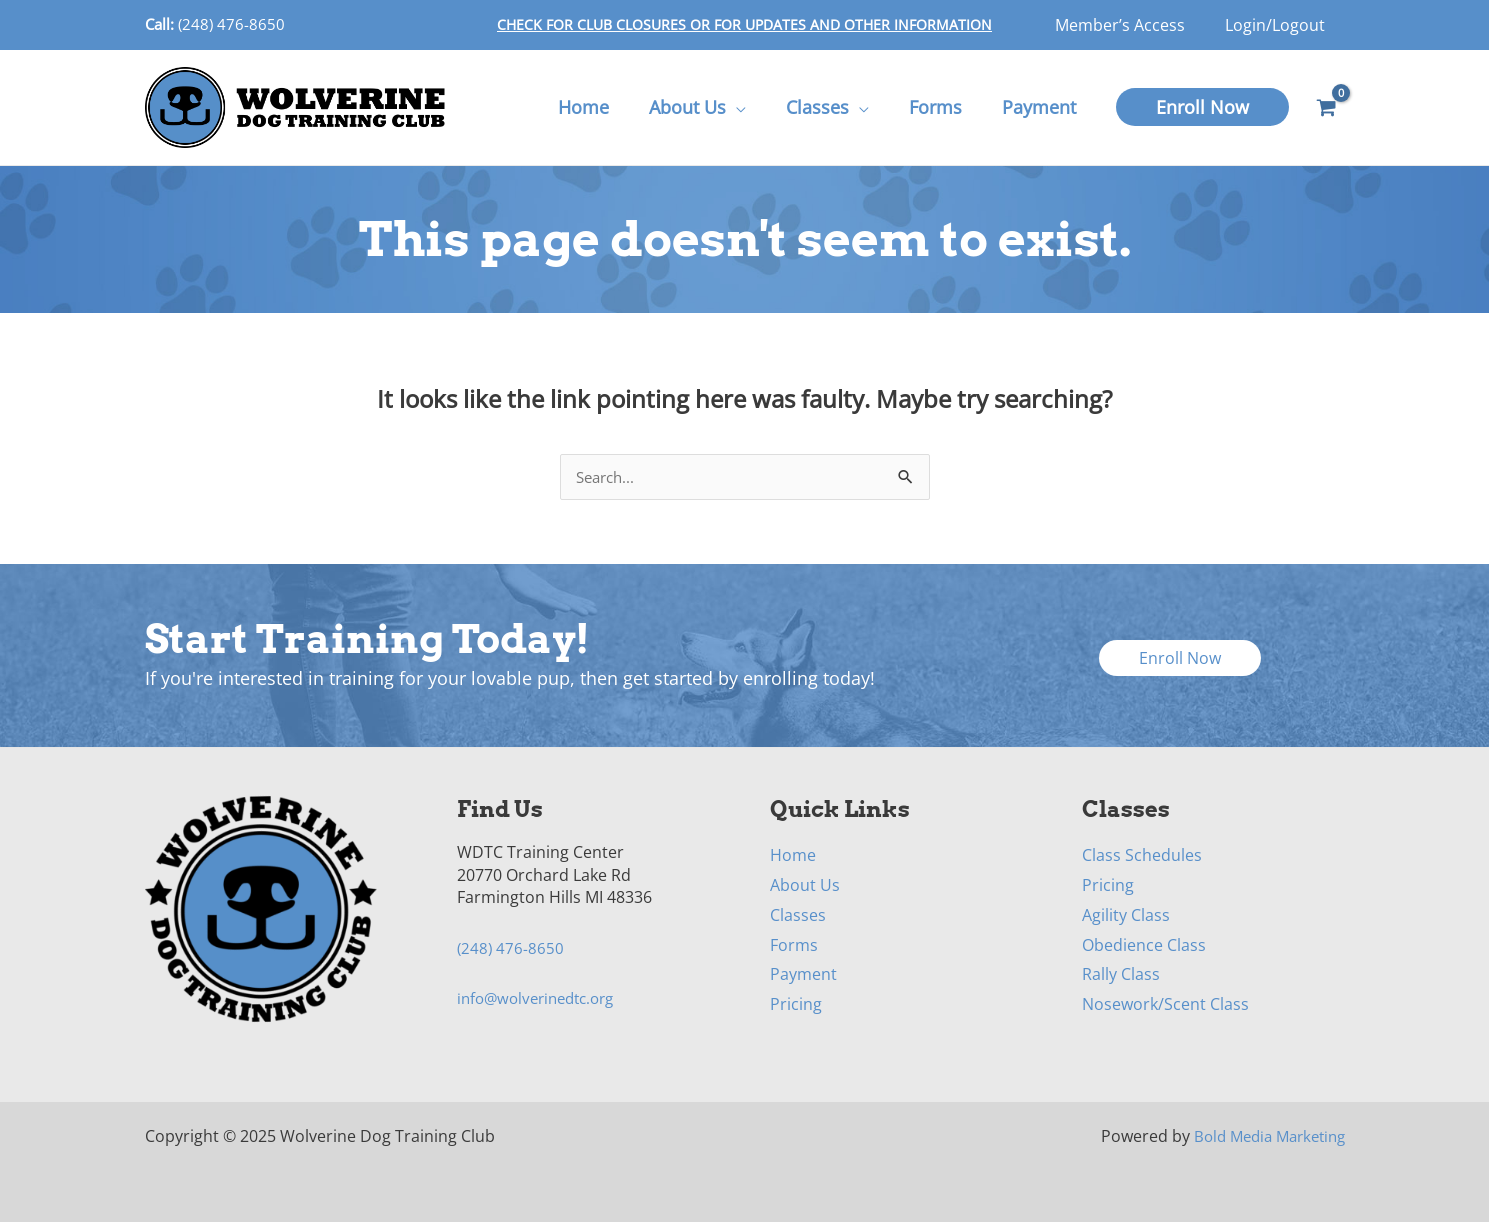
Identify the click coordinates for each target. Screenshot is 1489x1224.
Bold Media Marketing (1263, 1138)
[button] (1202, 107)
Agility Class (1126, 917)
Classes (798, 917)
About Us (805, 887)
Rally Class (1121, 976)
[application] (750, 107)
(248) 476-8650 (231, 24)
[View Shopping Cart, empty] (1327, 107)
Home (793, 857)
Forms (794, 947)
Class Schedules (1142, 857)
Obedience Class (1144, 947)
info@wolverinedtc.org (542, 1000)
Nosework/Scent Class (1165, 1006)
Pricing (796, 1006)
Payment (803, 976)
